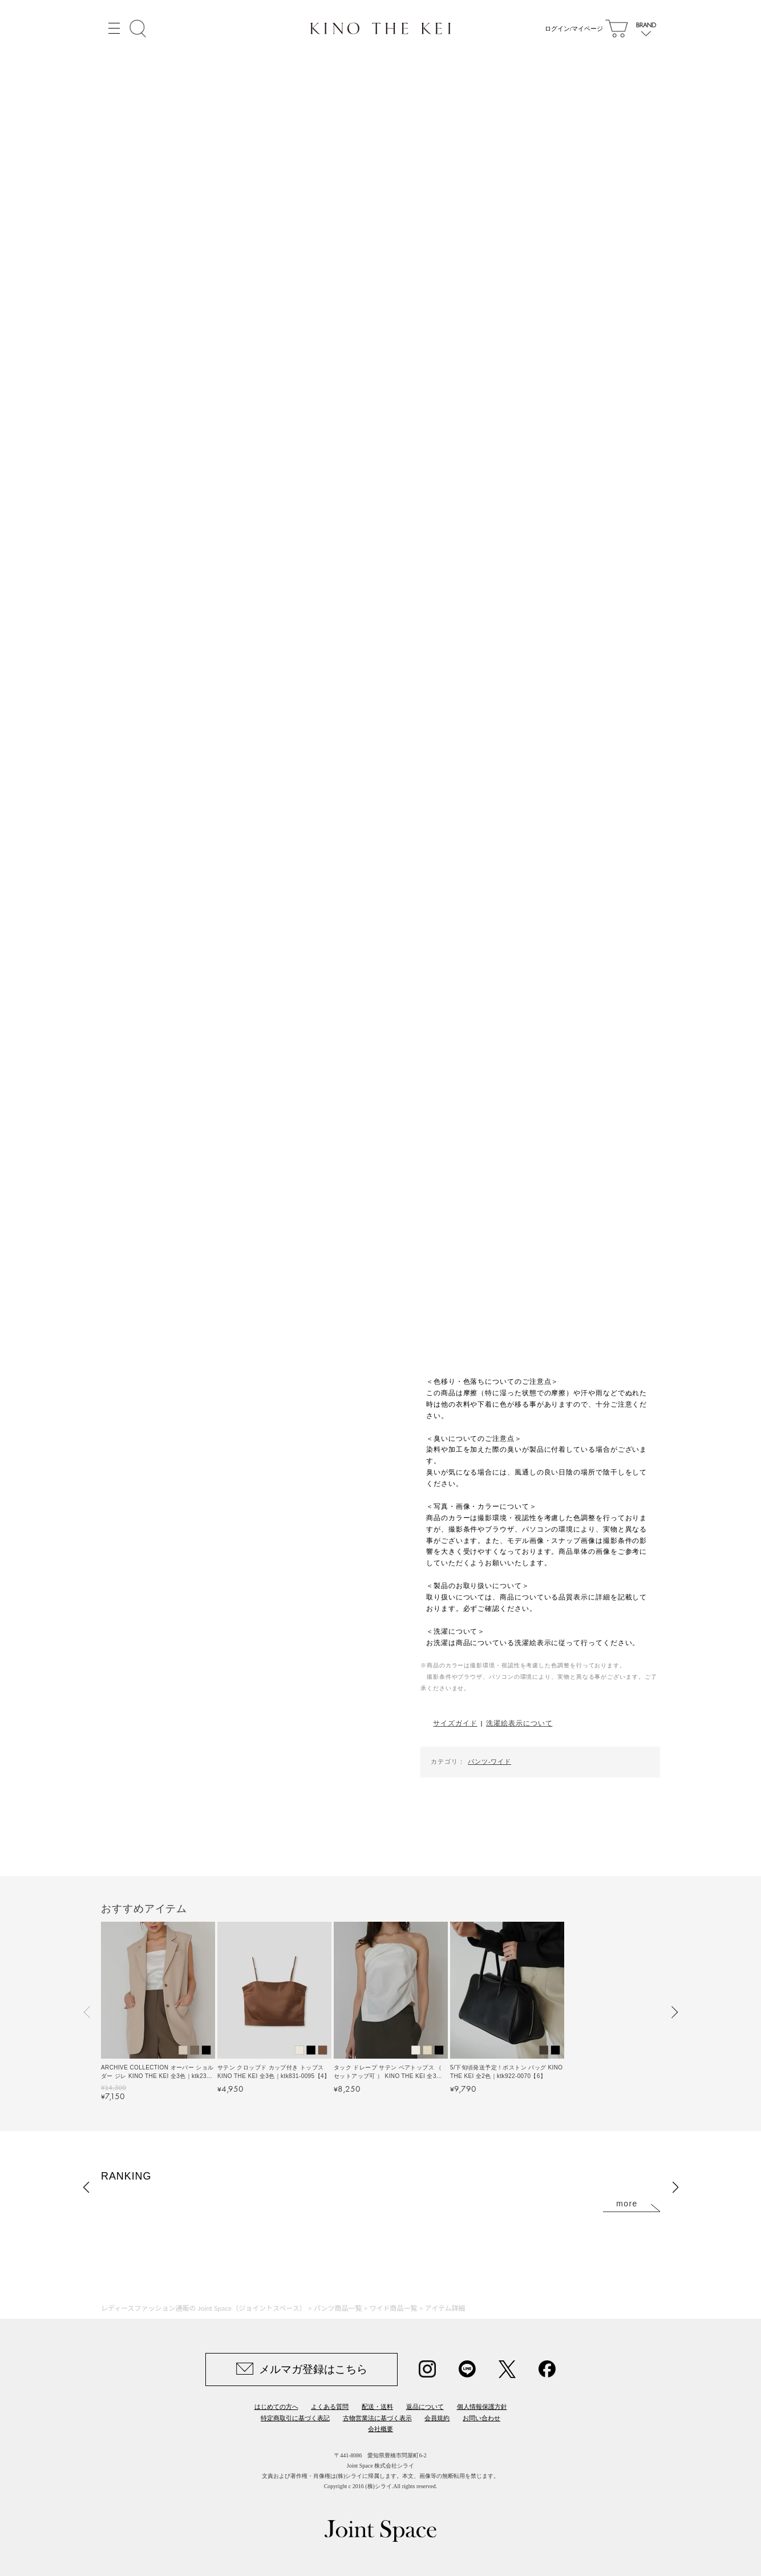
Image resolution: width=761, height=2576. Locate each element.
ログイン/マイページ (571, 29)
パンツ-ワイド (489, 1761)
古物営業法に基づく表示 (377, 2418)
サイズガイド (455, 1723)
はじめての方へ (276, 2406)
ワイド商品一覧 (394, 2308)
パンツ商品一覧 (338, 2308)
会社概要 (380, 2428)
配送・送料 (377, 2406)
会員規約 (437, 2418)
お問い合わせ (481, 2418)
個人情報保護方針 (482, 2406)
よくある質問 (330, 2406)
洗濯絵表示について (519, 1723)
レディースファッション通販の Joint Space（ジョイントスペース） (203, 2308)
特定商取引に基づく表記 (295, 2418)
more (627, 2203)
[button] (87, 2011)
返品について (425, 2406)
